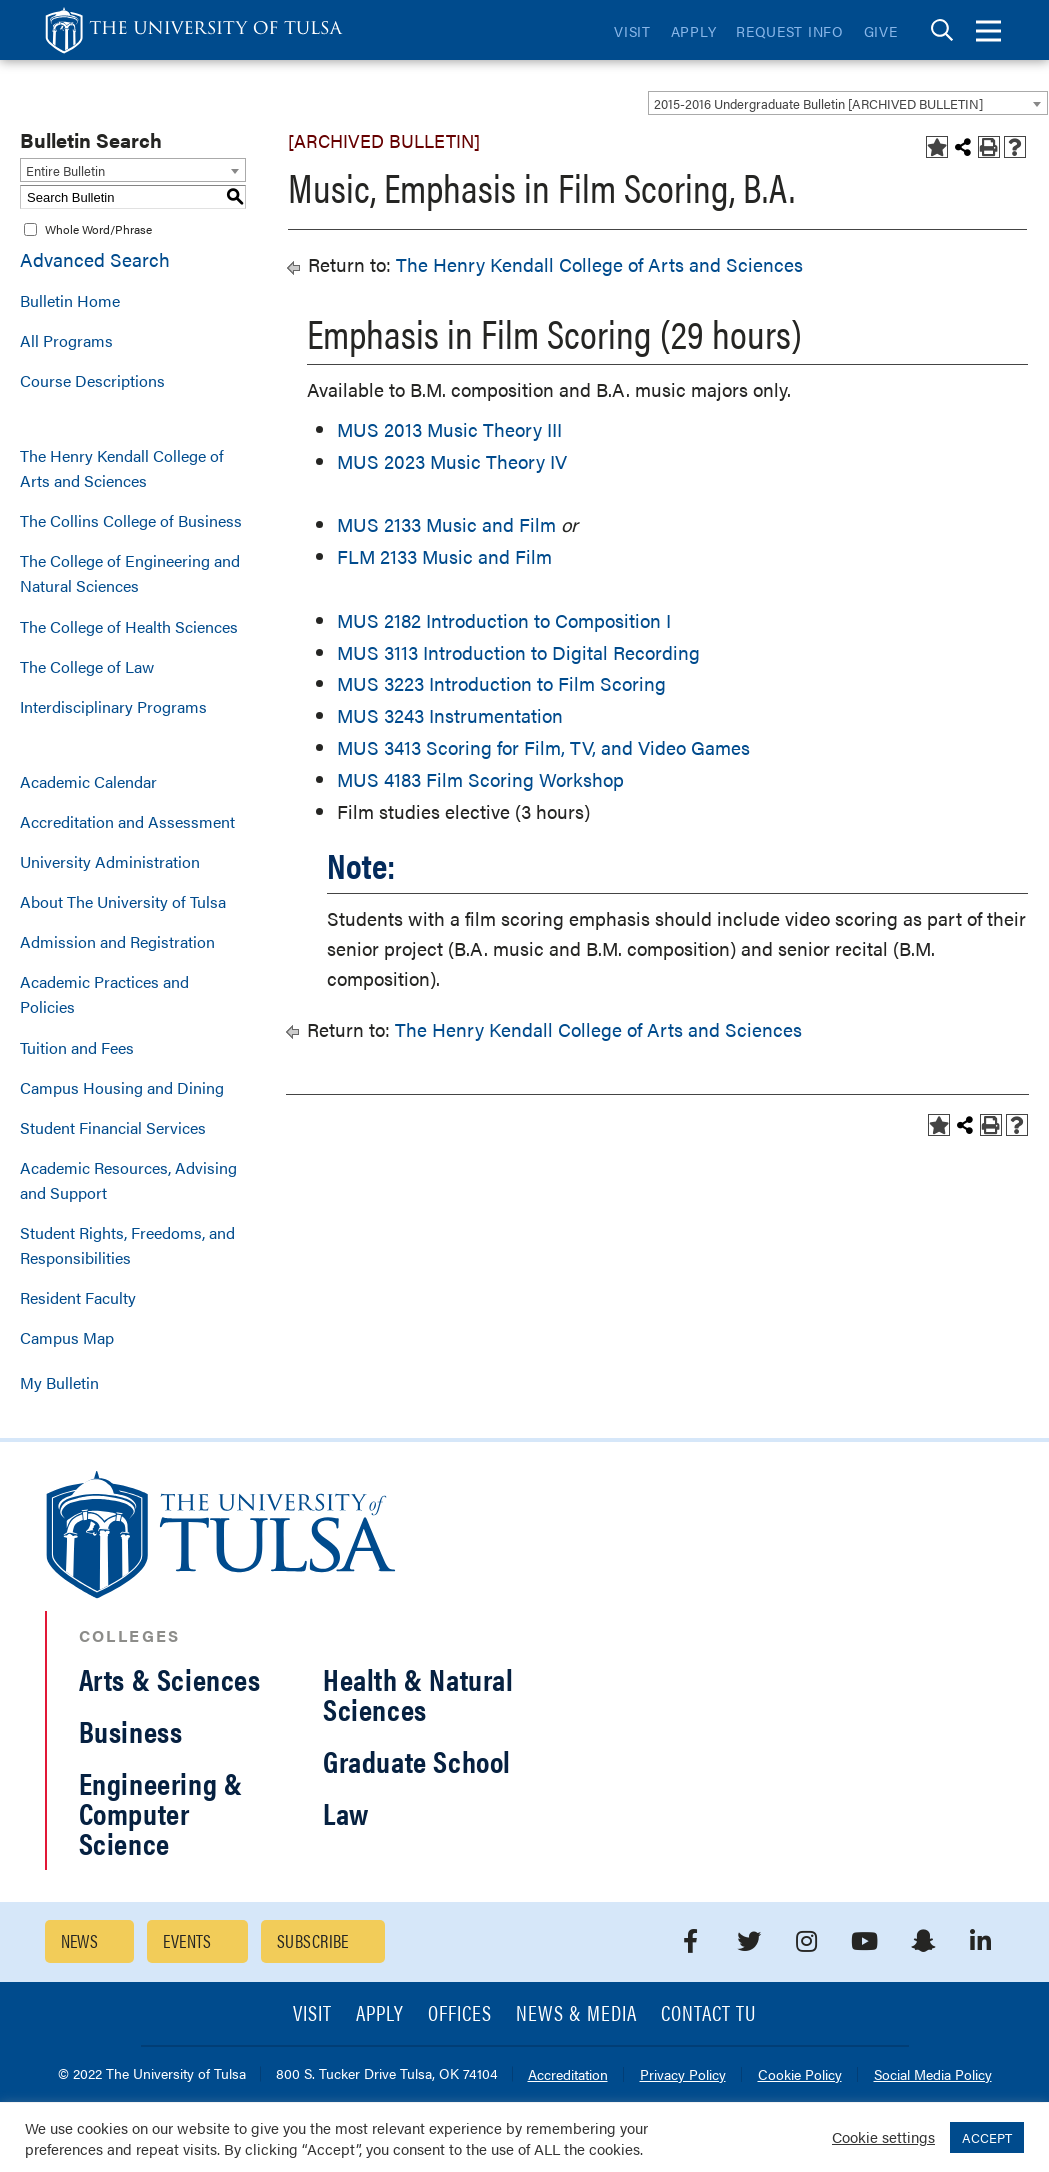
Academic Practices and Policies (104, 994)
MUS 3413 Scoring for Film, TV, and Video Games (543, 747)
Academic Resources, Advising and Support (128, 1180)
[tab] (942, 30)
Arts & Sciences (170, 1678)
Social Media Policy (933, 2075)
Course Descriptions (92, 380)
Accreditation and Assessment (127, 821)
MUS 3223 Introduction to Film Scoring (501, 683)
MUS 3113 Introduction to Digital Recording (518, 652)
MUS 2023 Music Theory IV (452, 461)
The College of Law (87, 666)
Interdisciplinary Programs (113, 706)
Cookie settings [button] (883, 2136)
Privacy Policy (683, 2075)
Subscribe (313, 1940)
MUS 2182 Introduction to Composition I (504, 620)
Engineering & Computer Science (161, 1812)
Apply (694, 31)
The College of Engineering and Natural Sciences (130, 573)
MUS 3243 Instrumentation (450, 715)
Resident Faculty (78, 1297)
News (80, 1940)
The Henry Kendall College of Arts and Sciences (122, 468)
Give (881, 31)
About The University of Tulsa (123, 901)
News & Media (576, 2014)
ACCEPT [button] (987, 2137)
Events (187, 1940)
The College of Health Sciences (129, 626)
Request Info (789, 31)
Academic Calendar (88, 781)
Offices (460, 2014)
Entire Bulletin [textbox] (65, 170)
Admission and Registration (117, 941)
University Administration (110, 861)
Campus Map (67, 1337)
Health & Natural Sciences (418, 1693)
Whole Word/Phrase (98, 229)
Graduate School (417, 1760)
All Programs (66, 340)
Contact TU (709, 2014)
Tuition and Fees (77, 1047)
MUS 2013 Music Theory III (449, 429)
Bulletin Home (70, 300)
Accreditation (568, 2075)
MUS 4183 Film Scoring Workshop (480, 779)
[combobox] (848, 103)
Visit (632, 31)
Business (131, 1730)
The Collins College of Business (131, 520)
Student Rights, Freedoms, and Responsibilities (127, 1245)
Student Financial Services (113, 1127)
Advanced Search (95, 259)
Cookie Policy (800, 2075)
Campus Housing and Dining (122, 1087)
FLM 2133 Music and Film (444, 556)
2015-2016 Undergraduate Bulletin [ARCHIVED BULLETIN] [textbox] (818, 103)
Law (346, 1812)
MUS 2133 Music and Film (446, 524)
